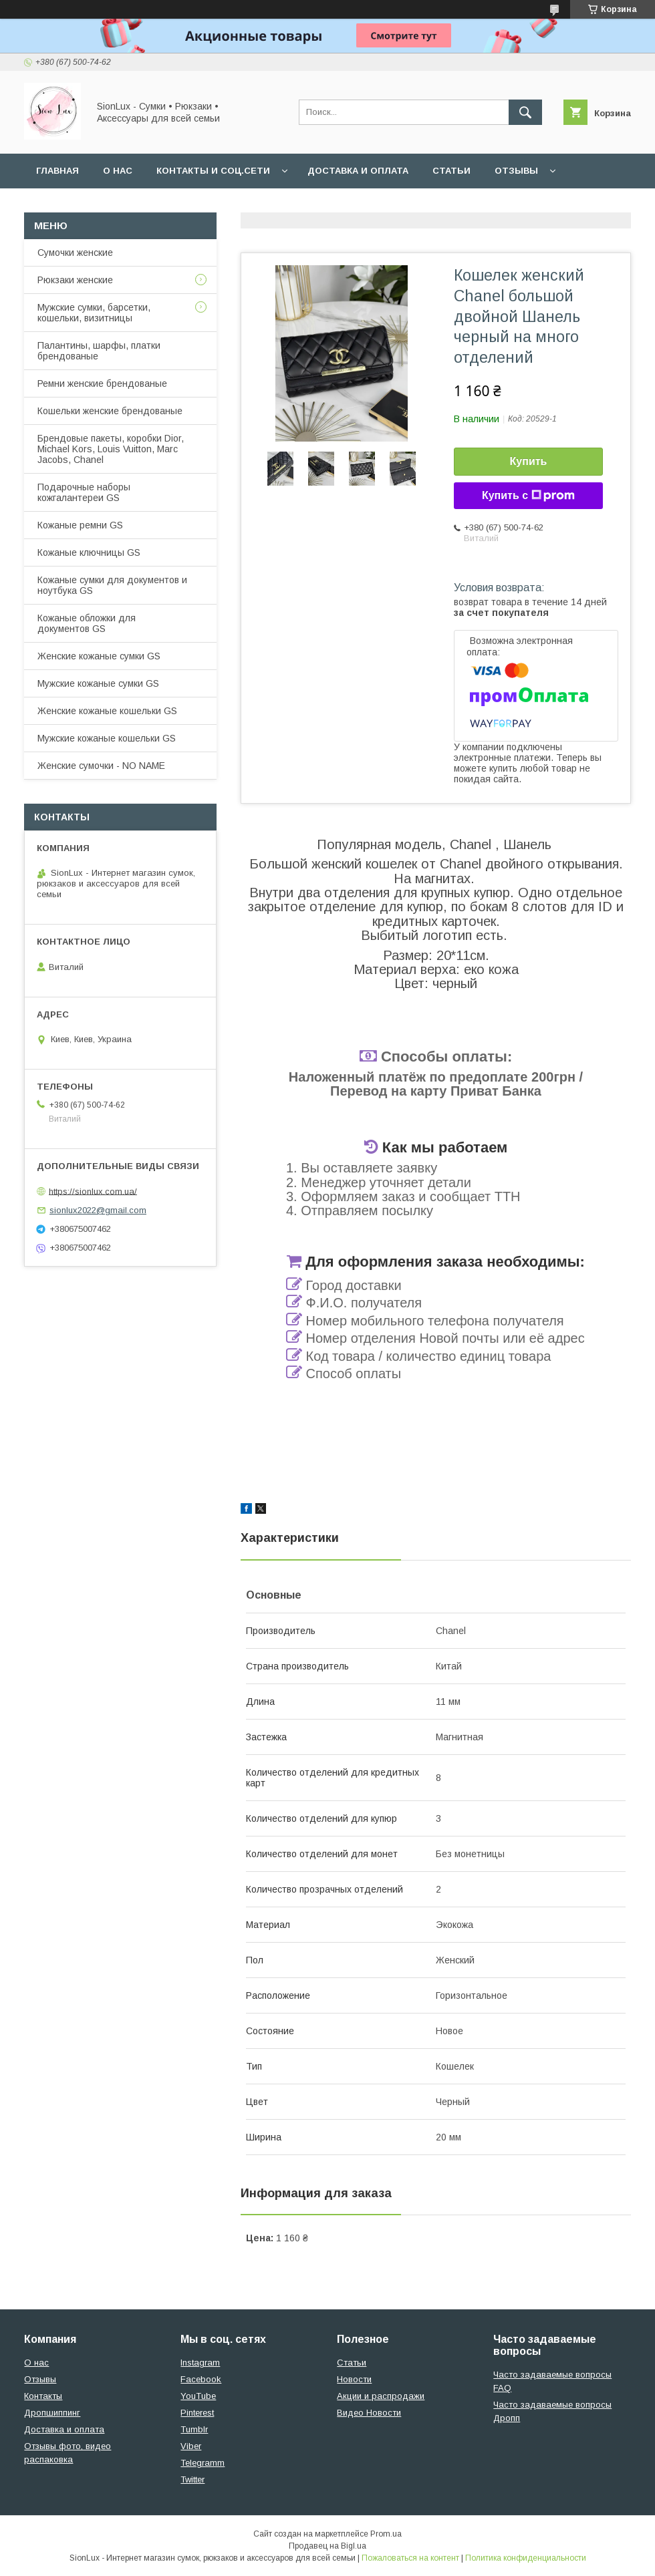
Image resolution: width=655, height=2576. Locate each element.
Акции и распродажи (380, 2396)
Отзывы (516, 171)
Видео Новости (369, 2413)
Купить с (528, 496)
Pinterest (197, 2413)
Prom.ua (386, 2534)
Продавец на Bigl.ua (327, 2546)
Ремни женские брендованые (102, 383)
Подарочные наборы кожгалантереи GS (83, 492)
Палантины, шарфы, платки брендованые (98, 350)
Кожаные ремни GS (80, 525)
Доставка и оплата (357, 171)
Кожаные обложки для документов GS (86, 623)
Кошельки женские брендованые (109, 411)
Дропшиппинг (52, 2413)
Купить (528, 461)
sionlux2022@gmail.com (97, 1210)
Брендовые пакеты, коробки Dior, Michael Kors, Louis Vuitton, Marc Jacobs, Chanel (110, 449)
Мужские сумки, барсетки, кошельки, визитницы (93, 312)
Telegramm (202, 2463)
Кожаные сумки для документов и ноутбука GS (112, 585)
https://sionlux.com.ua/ (93, 1191)
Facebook (200, 2379)
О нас (117, 171)
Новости (354, 2379)
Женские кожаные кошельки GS (107, 710)
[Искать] (525, 112)
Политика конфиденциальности (525, 2558)
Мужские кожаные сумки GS (98, 683)
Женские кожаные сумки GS (98, 656)
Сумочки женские (75, 252)
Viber (190, 2446)
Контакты (43, 2396)
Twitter (192, 2479)
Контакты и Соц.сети (213, 171)
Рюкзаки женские (75, 280)
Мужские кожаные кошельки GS (106, 738)
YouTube (198, 2396)
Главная (57, 171)
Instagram (200, 2363)
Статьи (451, 171)
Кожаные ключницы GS (88, 552)
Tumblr (194, 2429)
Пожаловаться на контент (410, 2558)
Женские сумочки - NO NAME (101, 765)
